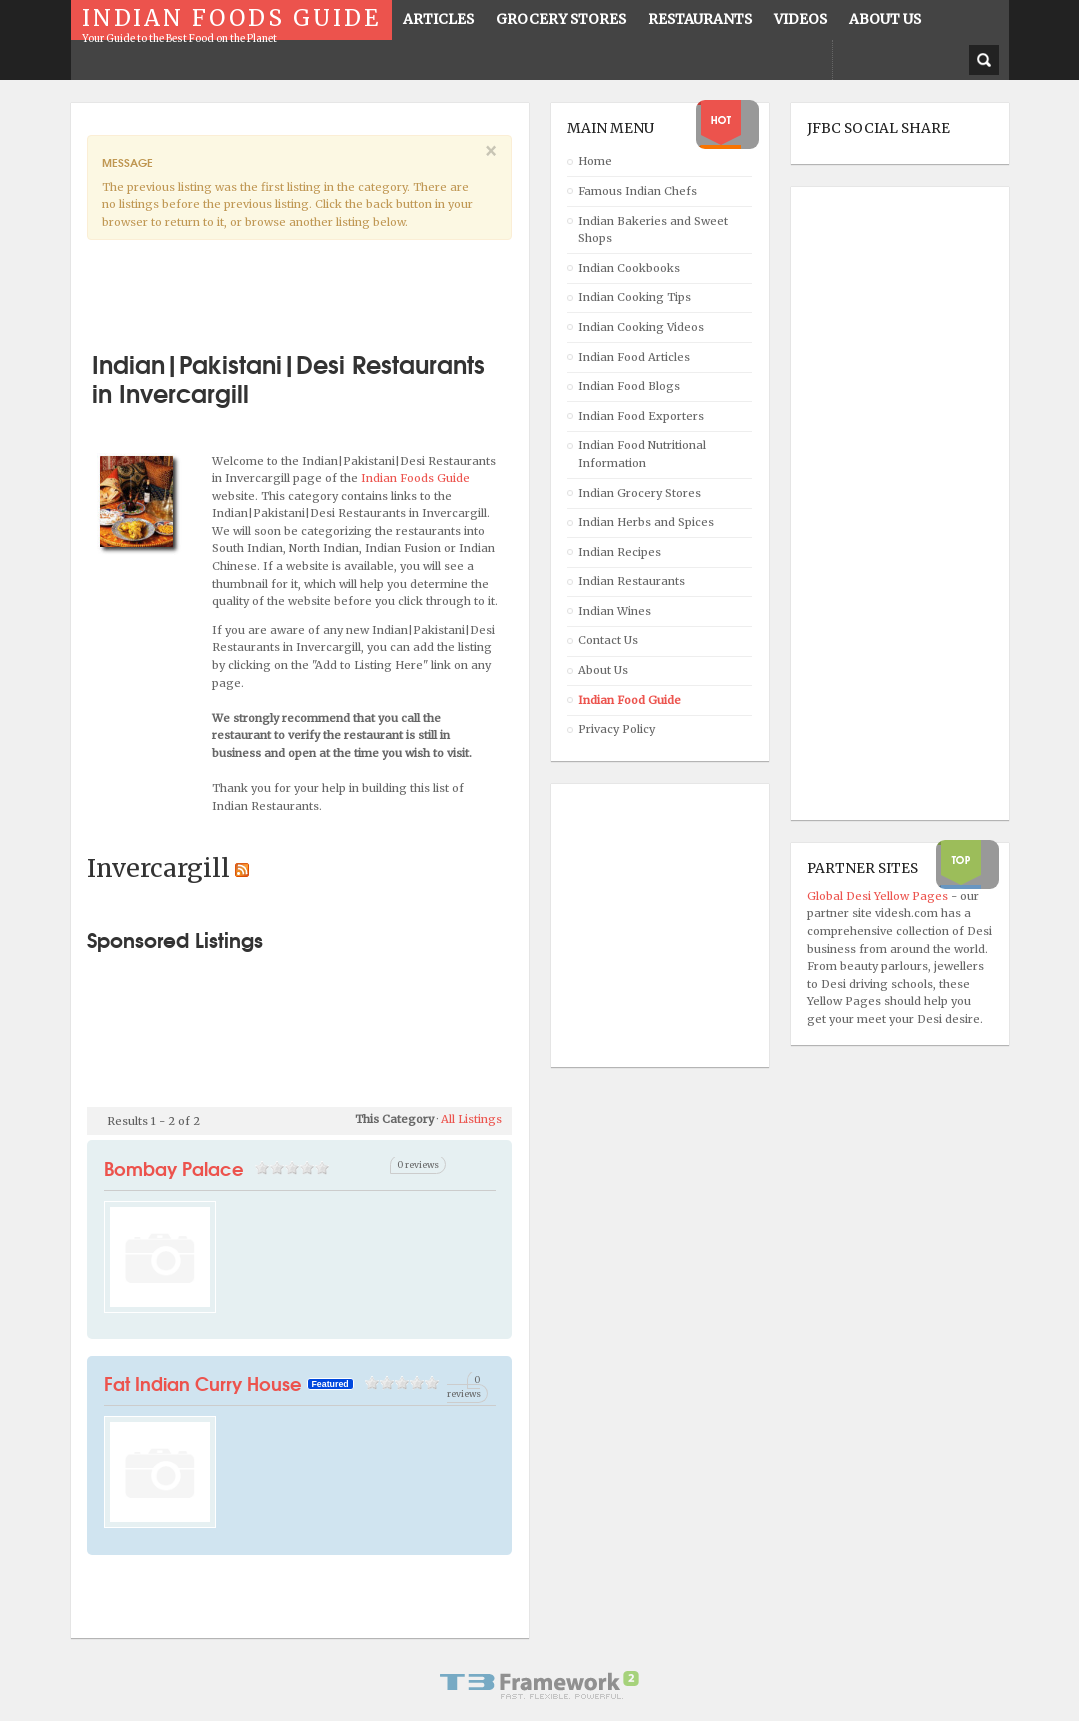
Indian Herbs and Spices (646, 522)
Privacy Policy (616, 729)
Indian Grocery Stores (639, 493)
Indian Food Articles (634, 357)
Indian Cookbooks (629, 268)
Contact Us (608, 640)
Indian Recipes (619, 552)
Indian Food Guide (629, 700)
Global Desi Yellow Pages (879, 896)
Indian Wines (614, 611)
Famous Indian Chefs (637, 191)
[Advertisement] (321, 288)
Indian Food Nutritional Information (642, 454)
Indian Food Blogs (629, 386)
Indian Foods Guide (415, 478)
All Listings (471, 1119)
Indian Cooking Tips (634, 297)
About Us (603, 670)
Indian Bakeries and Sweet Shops (653, 230)
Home (595, 161)
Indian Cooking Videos (641, 327)
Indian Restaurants (631, 581)
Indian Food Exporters (641, 416)
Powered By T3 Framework (540, 1685)
